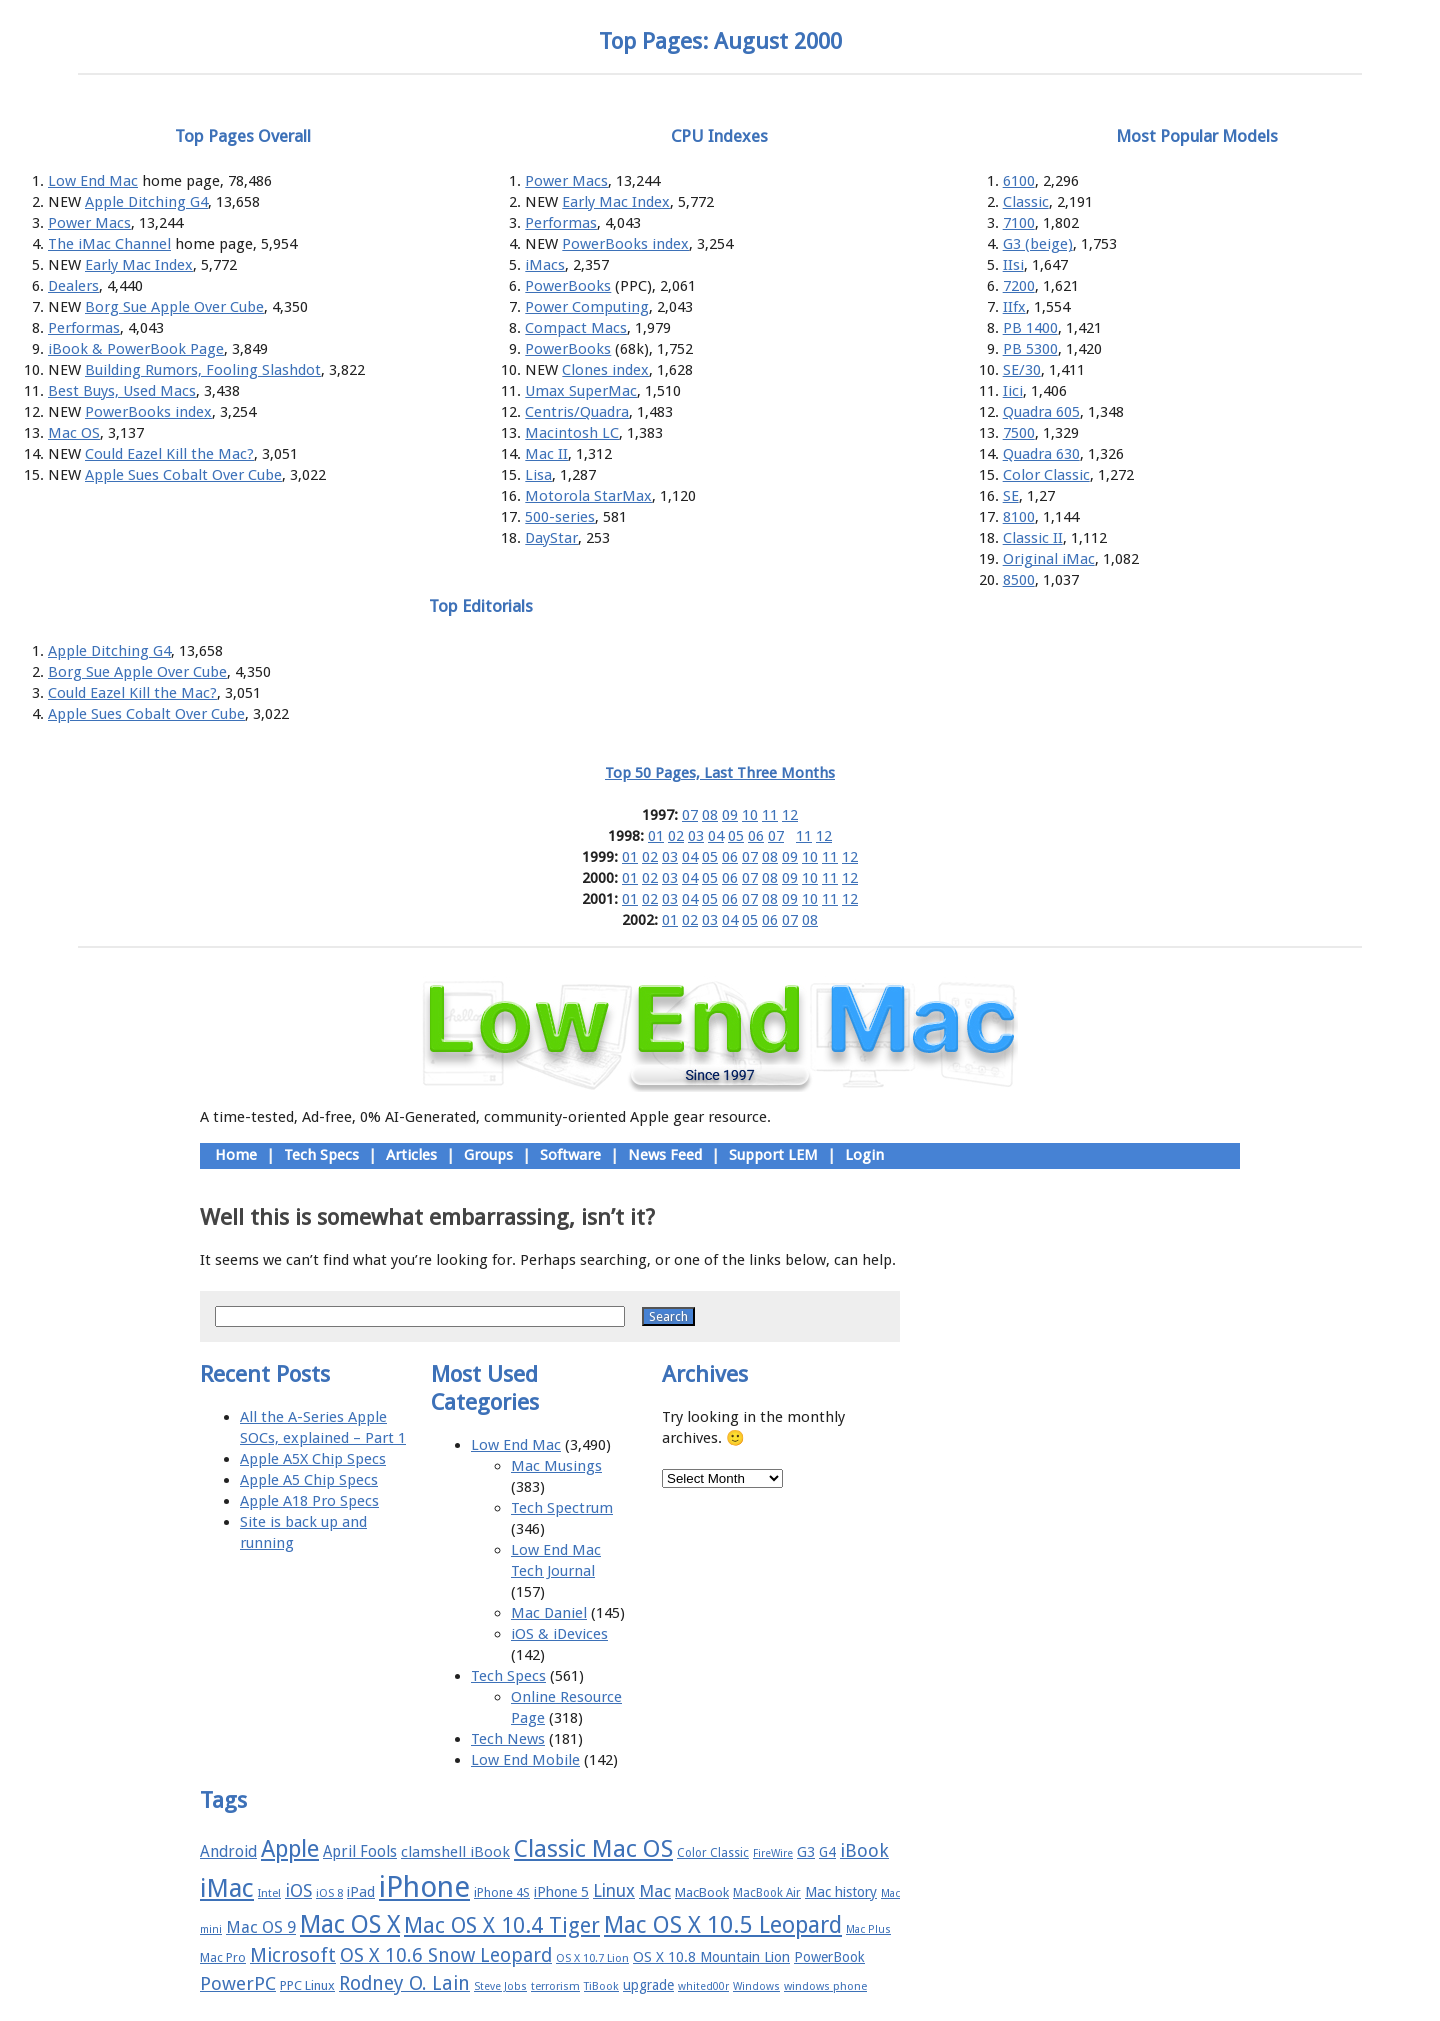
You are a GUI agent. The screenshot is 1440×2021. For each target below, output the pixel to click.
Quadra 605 (1041, 412)
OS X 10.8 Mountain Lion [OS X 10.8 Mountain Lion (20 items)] (711, 1957)
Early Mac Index (139, 265)
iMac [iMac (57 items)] (227, 1888)
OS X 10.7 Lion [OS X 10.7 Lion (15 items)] (592, 1958)
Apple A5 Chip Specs (309, 1480)
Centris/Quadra (577, 412)
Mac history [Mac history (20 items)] (841, 1892)
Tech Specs (321, 1155)
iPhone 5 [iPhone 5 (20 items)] (561, 1892)
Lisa (538, 475)
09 (730, 815)
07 (690, 815)
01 (656, 836)
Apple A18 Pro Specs (309, 1501)
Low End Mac (93, 181)
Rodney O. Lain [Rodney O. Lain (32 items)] (404, 1983)
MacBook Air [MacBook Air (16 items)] (767, 1893)
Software (570, 1155)
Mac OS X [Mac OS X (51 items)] (350, 1924)
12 (790, 815)
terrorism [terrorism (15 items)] (555, 1986)
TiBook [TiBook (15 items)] (601, 1986)
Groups (488, 1155)
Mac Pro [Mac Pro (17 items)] (223, 1957)
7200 (1019, 286)
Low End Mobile (525, 1760)
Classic (1026, 202)
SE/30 (1022, 370)
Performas (84, 328)
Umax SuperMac (581, 391)
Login (864, 1155)
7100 (1019, 223)
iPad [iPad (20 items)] (361, 1892)
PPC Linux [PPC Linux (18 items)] (307, 1985)
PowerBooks (568, 286)
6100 (1019, 181)
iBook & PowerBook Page (136, 349)
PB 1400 (1030, 328)
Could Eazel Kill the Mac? (169, 454)
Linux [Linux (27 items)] (614, 1891)
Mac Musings (556, 1466)
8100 (1019, 517)
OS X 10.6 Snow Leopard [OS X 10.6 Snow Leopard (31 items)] (446, 1955)
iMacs (545, 265)
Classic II (1033, 538)
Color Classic (1046, 475)
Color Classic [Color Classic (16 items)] (713, 1853)
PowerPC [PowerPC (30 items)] (238, 1983)
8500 (1019, 580)
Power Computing (587, 307)
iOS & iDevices (559, 1634)
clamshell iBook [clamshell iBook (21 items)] (455, 1852)
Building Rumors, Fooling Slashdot (203, 370)
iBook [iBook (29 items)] (864, 1850)
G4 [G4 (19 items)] (827, 1852)
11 (770, 815)
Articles (411, 1155)
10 (750, 815)
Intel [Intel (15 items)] (269, 1893)
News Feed (665, 1155)
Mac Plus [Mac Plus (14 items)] (868, 1929)
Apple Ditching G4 (146, 202)
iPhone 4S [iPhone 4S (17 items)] (502, 1892)
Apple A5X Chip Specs (313, 1459)
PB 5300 (1030, 349)
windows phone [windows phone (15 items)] (825, 1986)
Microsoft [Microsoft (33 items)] (293, 1955)
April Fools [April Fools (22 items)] (360, 1852)
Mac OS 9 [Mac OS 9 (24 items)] (261, 1927)
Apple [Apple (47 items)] (290, 1849)
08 (710, 815)
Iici (1013, 391)
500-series (560, 517)
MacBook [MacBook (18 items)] (702, 1892)
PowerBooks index (148, 412)
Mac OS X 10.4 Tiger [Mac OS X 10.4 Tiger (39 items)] (502, 1925)
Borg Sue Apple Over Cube (174, 307)
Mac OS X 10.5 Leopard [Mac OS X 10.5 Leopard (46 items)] (723, 1925)
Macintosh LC (572, 433)
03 (696, 836)
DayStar (551, 538)
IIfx (1014, 307)
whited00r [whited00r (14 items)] (703, 1986)
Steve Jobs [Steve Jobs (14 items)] (500, 1986)
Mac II (546, 454)
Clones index (605, 370)
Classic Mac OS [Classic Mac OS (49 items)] (593, 1849)
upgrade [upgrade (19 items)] (648, 1985)
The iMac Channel (109, 244)
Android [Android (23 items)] (228, 1851)
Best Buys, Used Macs (122, 391)
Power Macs (89, 223)
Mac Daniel (549, 1613)
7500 (1019, 433)
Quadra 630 (1041, 454)
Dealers (73, 286)
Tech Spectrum (562, 1508)
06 (756, 836)
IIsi (1013, 265)
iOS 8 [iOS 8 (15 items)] (329, 1893)
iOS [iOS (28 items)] (298, 1890)
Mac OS (74, 433)
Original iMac (1049, 559)
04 (716, 836)
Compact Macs (576, 328)
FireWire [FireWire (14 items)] (773, 1853)
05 (736, 836)
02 (676, 836)
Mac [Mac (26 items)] (655, 1891)
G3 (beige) (1038, 244)
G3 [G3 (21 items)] (806, 1852)
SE (1011, 496)
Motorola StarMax (588, 496)
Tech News (508, 1739)
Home (236, 1155)
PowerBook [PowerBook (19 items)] (829, 1957)
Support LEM (773, 1155)
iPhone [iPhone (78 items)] (424, 1887)
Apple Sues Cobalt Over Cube (183, 475)
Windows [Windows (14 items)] (756, 1986)
